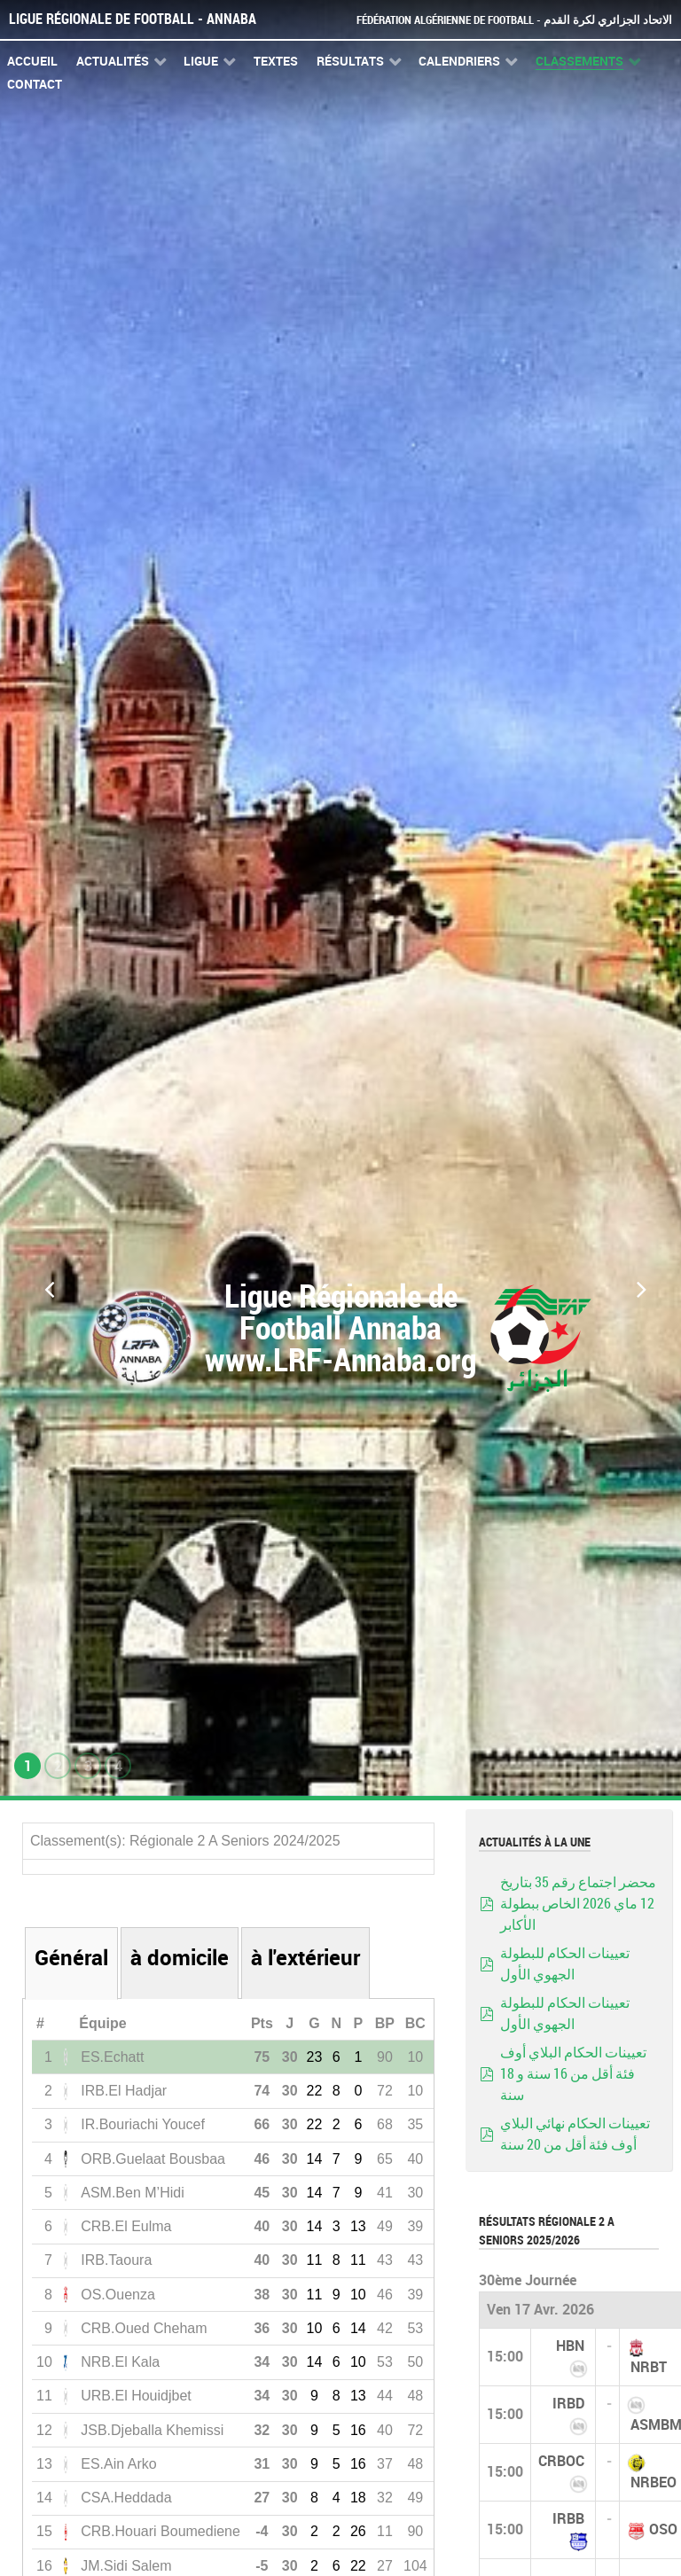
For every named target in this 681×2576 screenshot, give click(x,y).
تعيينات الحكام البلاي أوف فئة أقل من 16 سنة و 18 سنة (573, 2074)
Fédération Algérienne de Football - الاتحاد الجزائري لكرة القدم (514, 20)
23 (315, 2057)
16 (358, 2430)
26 (358, 2531)
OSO (663, 2529)
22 (315, 2090)
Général (71, 1958)
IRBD (568, 2403)
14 (315, 2158)
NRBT (648, 2367)
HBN (570, 2346)
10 (358, 2294)
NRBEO (653, 2482)
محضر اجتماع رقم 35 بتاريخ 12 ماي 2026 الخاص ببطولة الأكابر (578, 1903)
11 (315, 2260)
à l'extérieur (305, 1958)
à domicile (179, 1958)
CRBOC (561, 2461)
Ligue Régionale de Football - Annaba (132, 19)
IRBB (568, 2518)
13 (358, 2226)
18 (358, 2497)
